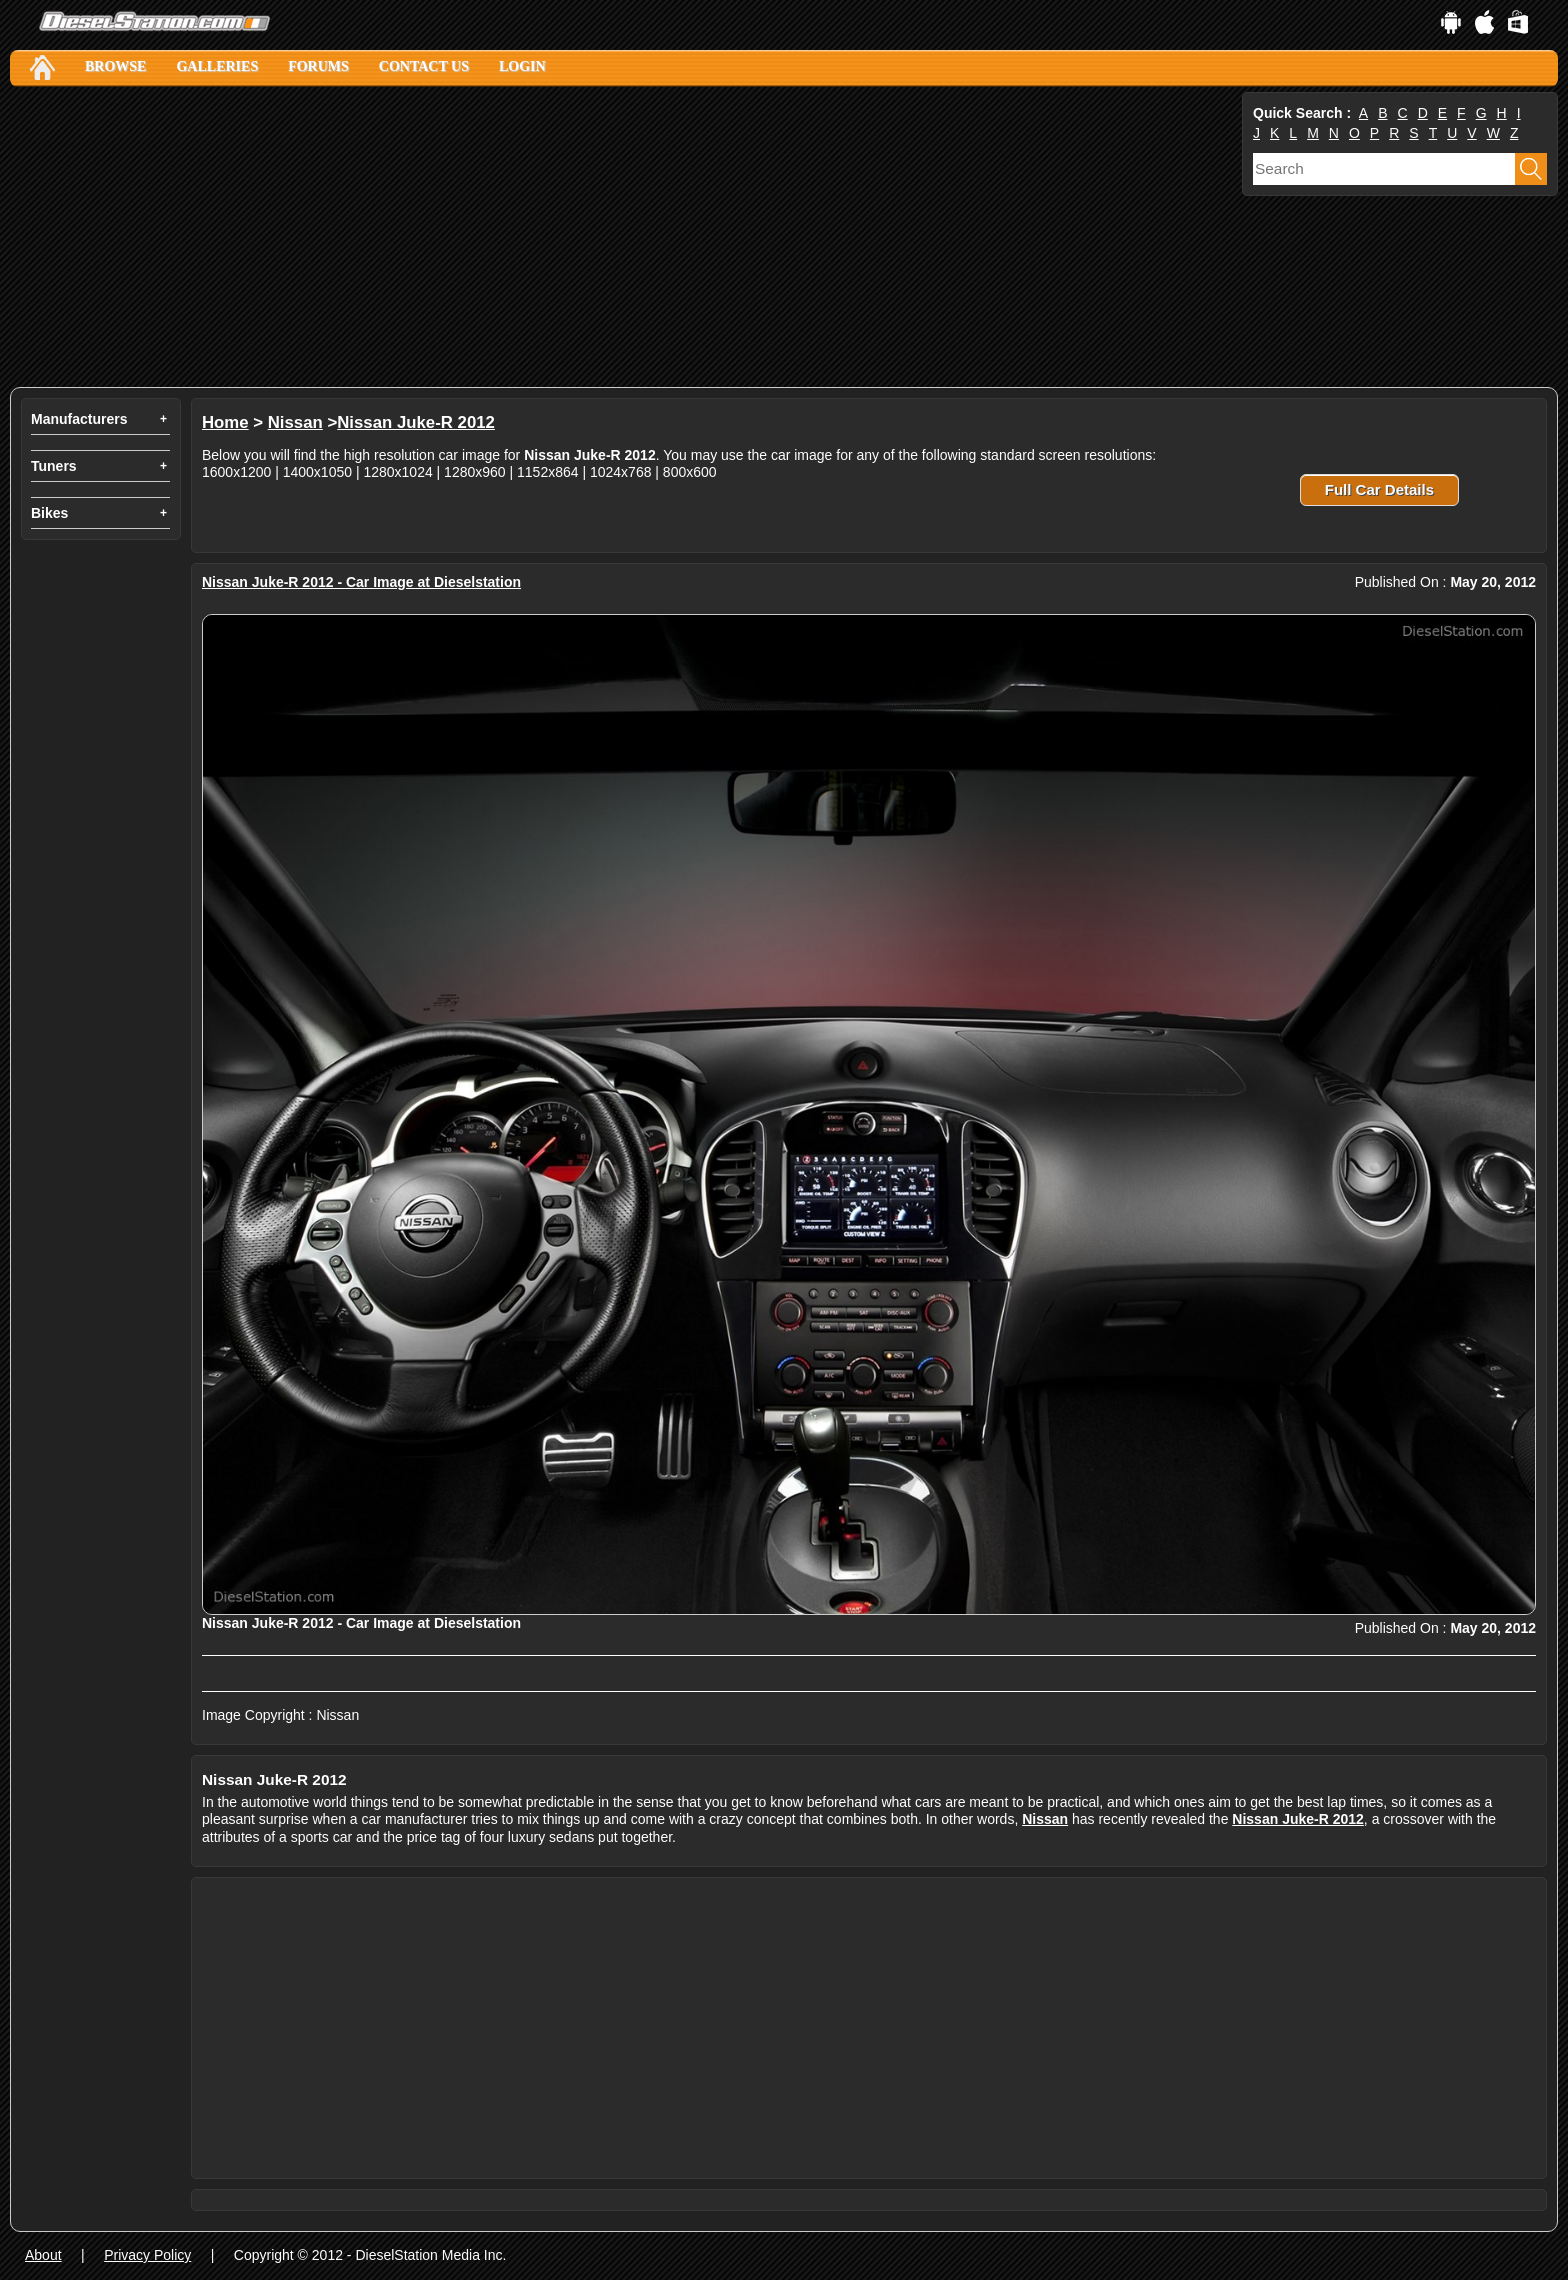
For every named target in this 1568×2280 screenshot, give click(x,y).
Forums (318, 66)
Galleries (217, 66)
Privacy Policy (147, 2255)
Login (522, 66)
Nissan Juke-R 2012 (416, 422)
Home (225, 422)
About (43, 2255)
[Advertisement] (610, 237)
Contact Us (424, 66)
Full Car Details (1379, 489)
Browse (115, 66)
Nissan (295, 422)
